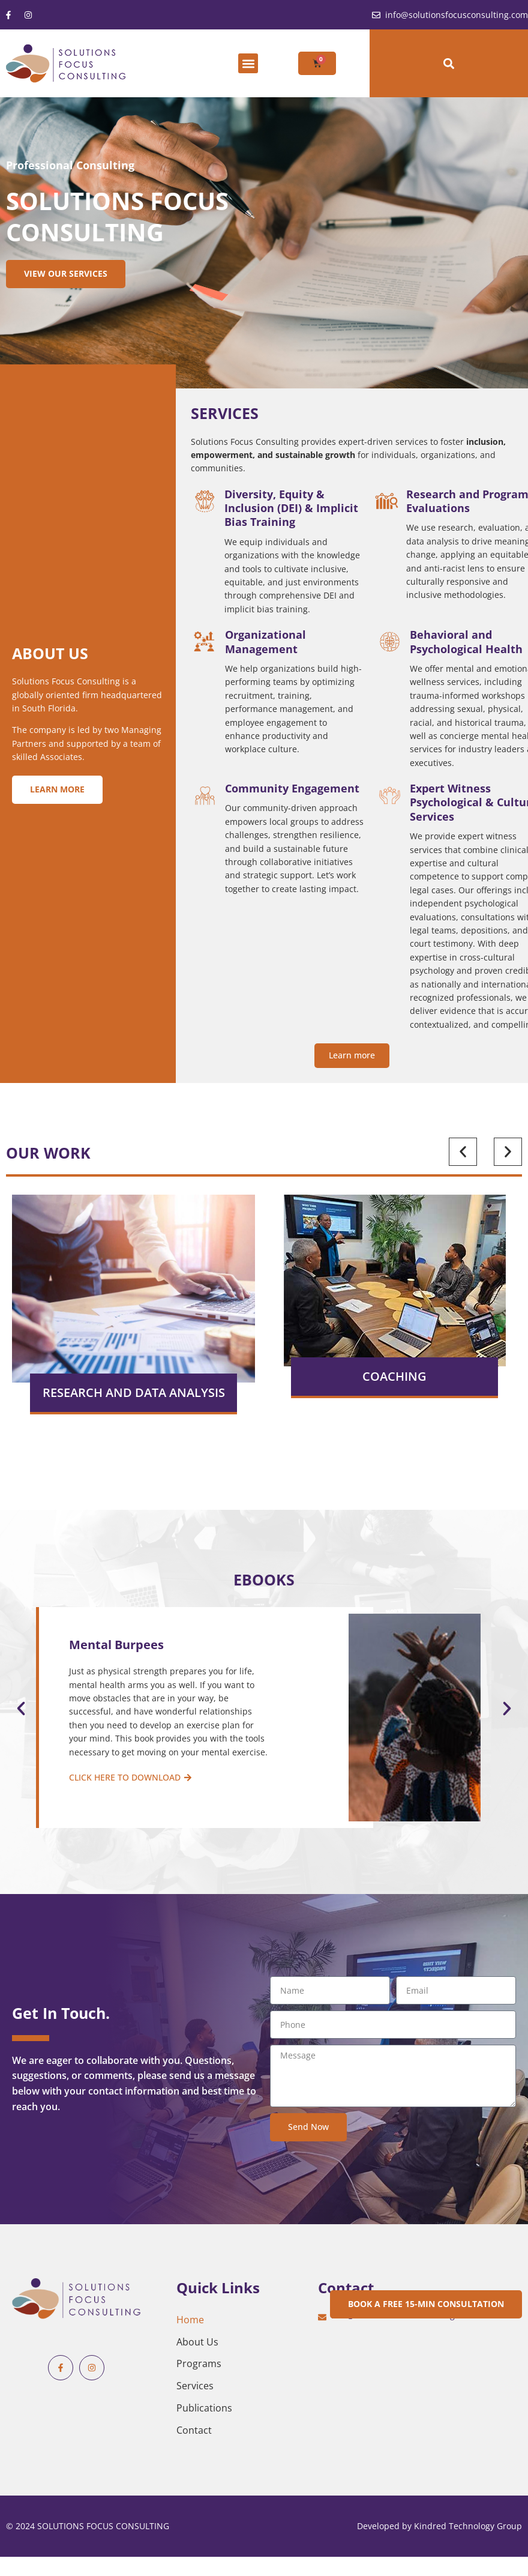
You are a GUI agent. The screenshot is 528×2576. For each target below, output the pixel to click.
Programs (198, 2363)
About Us (197, 2341)
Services (195, 2385)
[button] (248, 63)
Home (190, 2319)
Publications (204, 2408)
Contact (194, 2430)
